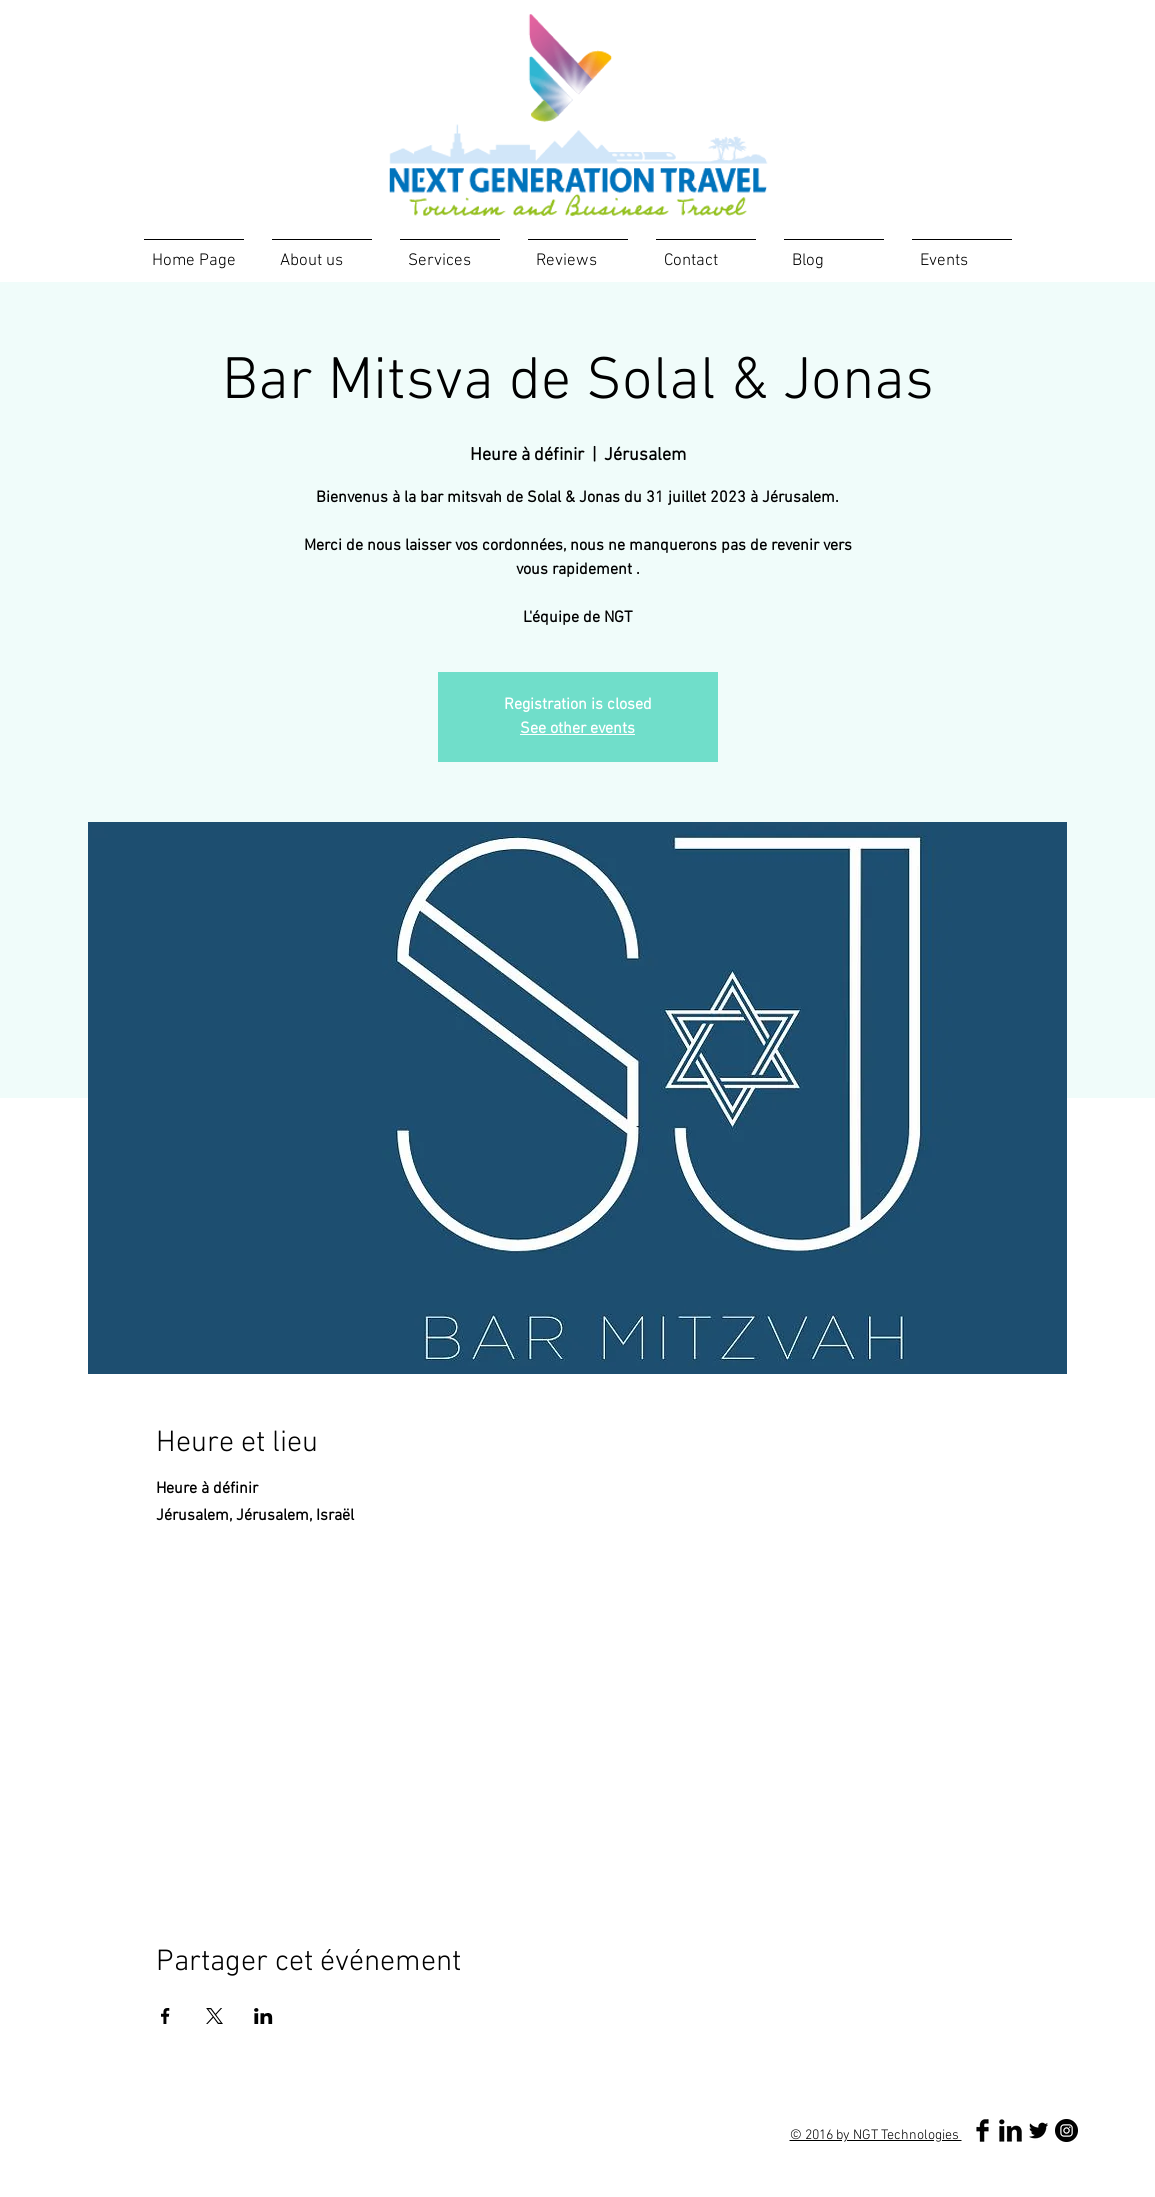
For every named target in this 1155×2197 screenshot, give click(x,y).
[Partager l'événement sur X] (214, 2016)
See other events (577, 729)
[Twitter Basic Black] (1038, 2130)
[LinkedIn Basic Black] (1010, 2130)
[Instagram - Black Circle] (1066, 2130)
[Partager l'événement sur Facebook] (165, 2016)
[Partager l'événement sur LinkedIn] (263, 2016)
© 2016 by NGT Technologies (876, 2135)
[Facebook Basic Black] (982, 2130)
